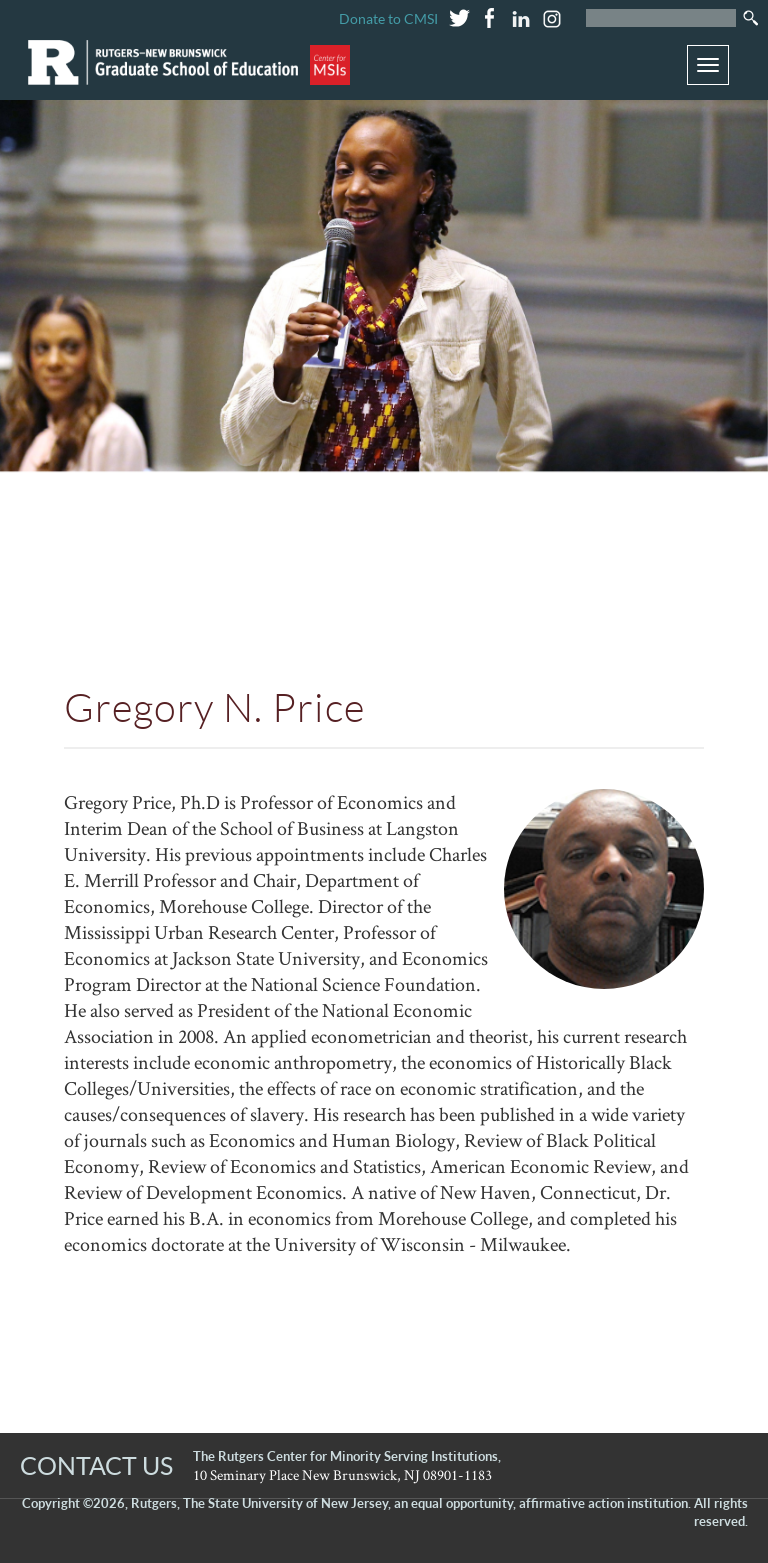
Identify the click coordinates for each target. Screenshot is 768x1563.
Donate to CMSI (388, 18)
